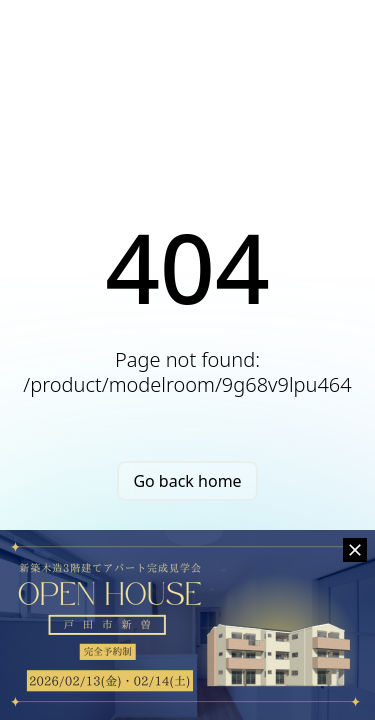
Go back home (187, 481)
